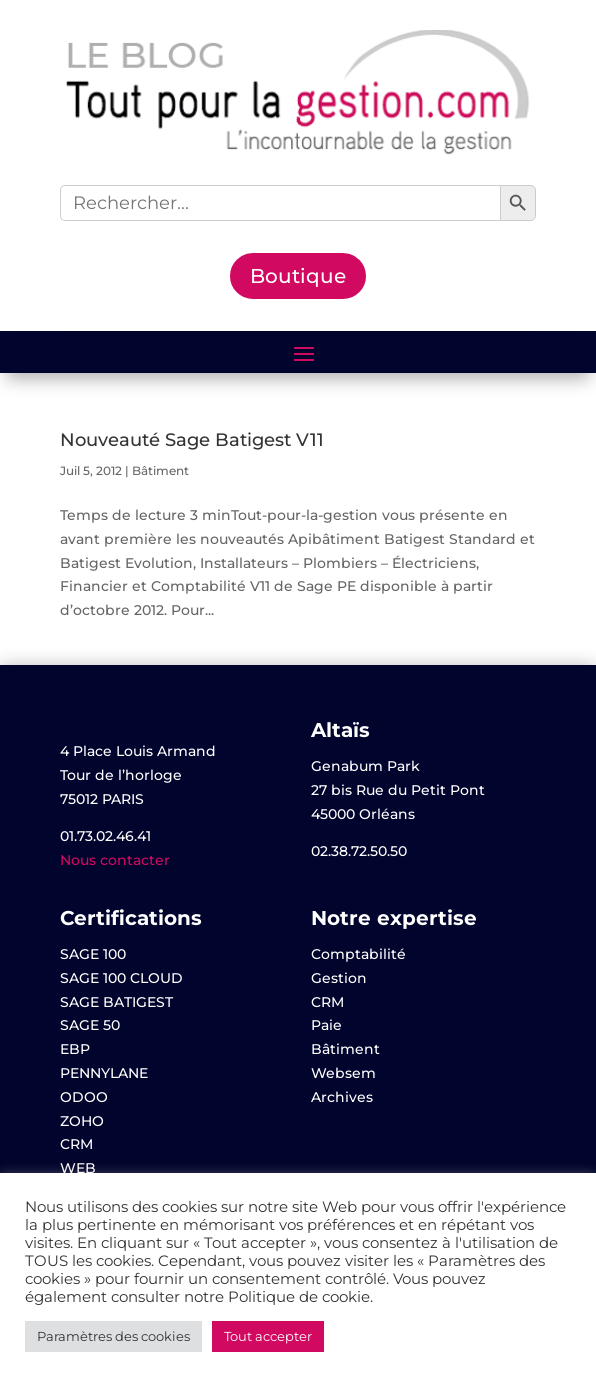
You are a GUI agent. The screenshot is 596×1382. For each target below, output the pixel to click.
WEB (78, 1168)
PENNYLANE (104, 1073)
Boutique (298, 276)
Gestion (339, 978)
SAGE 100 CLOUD (121, 978)
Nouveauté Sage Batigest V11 (192, 440)
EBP (75, 1049)
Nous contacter (115, 860)
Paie (326, 1025)
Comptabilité (358, 954)
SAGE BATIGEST (116, 1002)
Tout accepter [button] (268, 1336)
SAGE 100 (93, 954)
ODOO (84, 1097)
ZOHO (82, 1121)
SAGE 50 (90, 1025)
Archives (342, 1097)
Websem (343, 1073)
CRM (76, 1144)
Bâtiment (160, 470)
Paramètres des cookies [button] (113, 1336)
